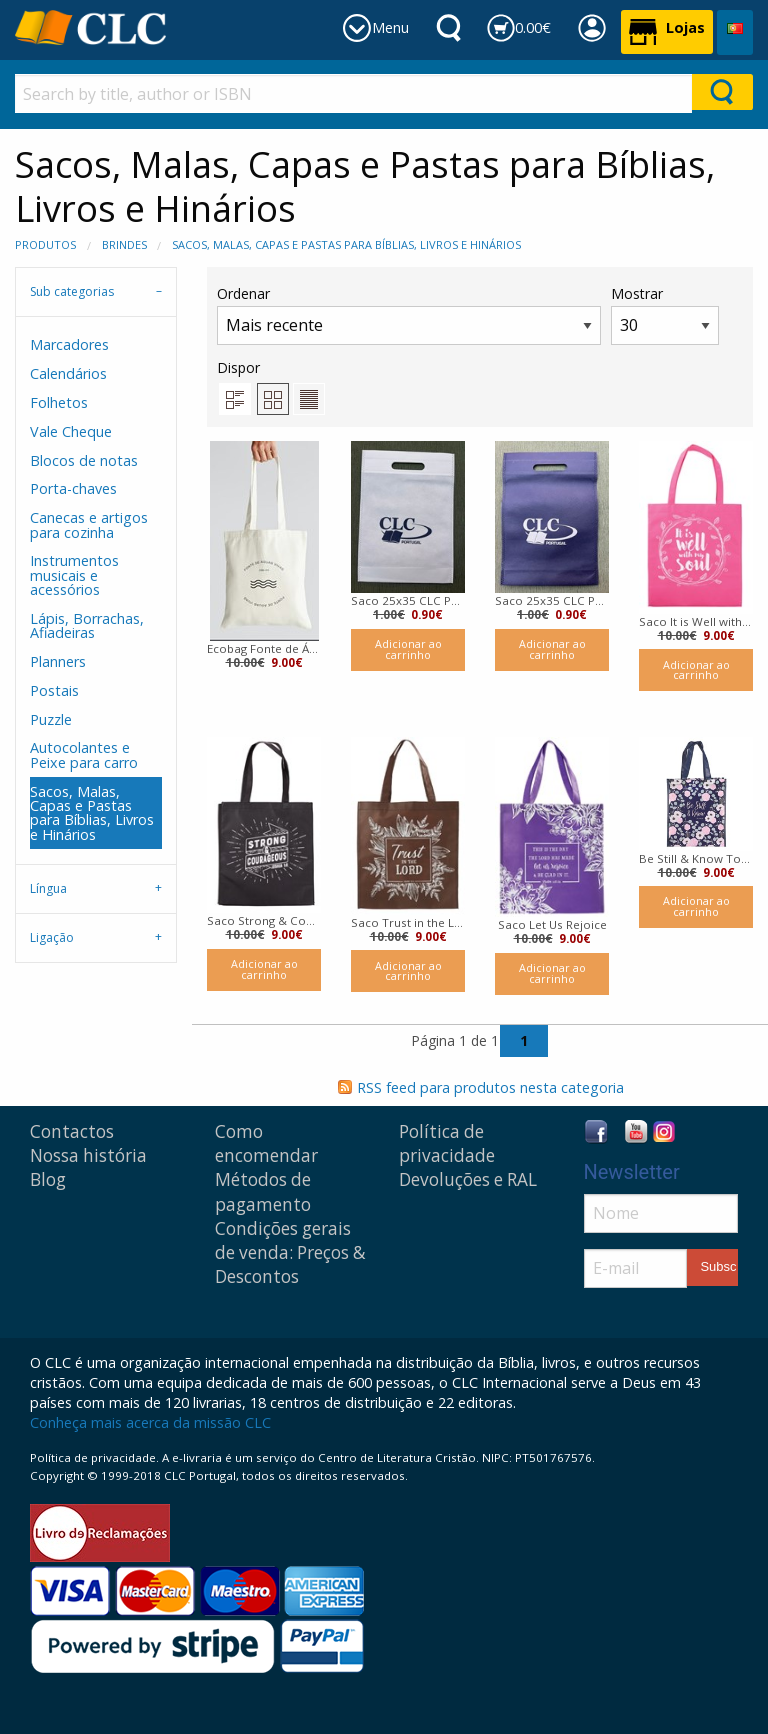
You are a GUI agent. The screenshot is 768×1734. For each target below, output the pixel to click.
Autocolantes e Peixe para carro (84, 754)
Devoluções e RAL (468, 1179)
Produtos (45, 244)
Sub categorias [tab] (72, 291)
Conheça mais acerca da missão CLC (150, 1422)
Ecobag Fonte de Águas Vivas (264, 648)
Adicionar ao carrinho (408, 649)
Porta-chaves (73, 488)
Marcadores (69, 344)
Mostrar (665, 314)
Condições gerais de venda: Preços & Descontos (290, 1252)
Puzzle (51, 719)
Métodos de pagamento (263, 1191)
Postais (54, 690)
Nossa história (88, 1155)
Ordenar (409, 314)
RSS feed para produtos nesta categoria (490, 1087)
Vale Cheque (71, 431)
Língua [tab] (48, 888)
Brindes (124, 244)
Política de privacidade (447, 1143)
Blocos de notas (84, 460)
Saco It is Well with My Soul (696, 621)
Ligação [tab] (52, 937)
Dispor (238, 367)
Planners (58, 661)
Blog (48, 1179)
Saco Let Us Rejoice (552, 924)
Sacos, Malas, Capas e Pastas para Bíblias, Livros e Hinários (346, 244)
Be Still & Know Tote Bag (696, 858)
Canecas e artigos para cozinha (89, 524)
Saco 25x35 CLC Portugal (408, 600)
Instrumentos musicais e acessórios (74, 575)
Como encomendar (266, 1143)
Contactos (72, 1131)
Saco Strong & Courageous (264, 920)
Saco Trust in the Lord (408, 922)
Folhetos (59, 402)
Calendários (68, 373)
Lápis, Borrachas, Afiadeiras (87, 625)
